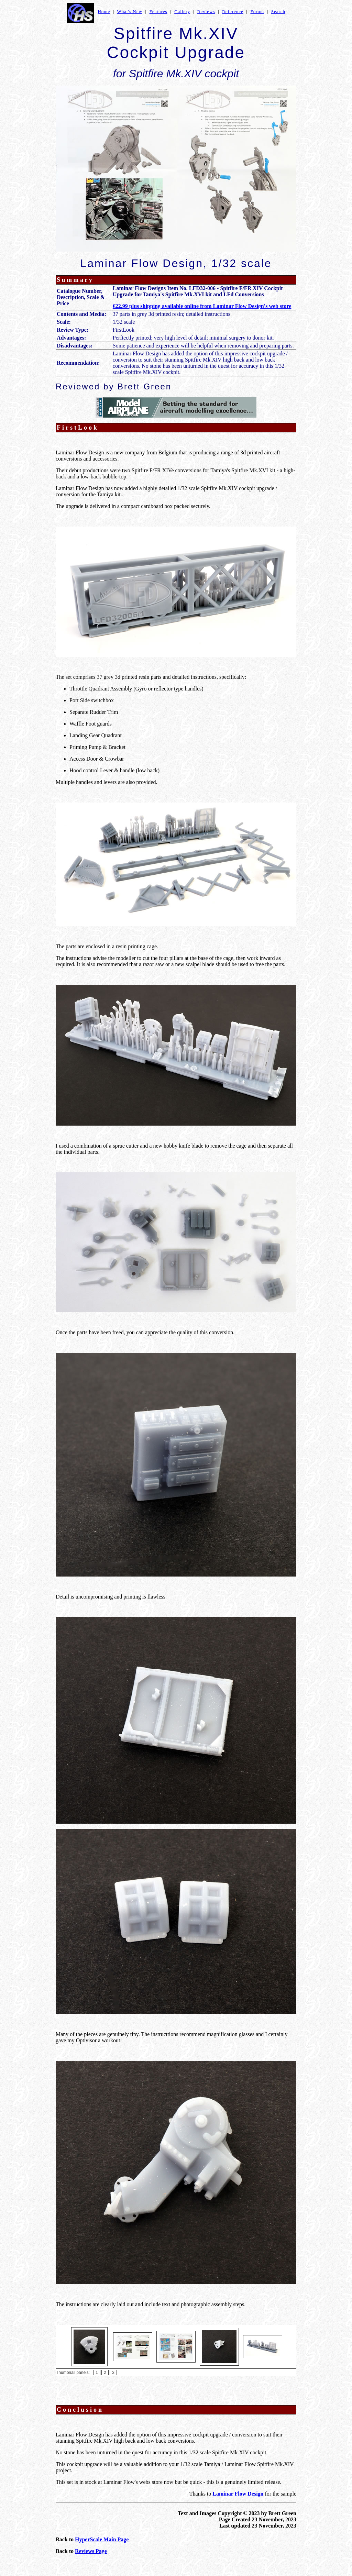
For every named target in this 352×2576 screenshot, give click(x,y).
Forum (257, 11)
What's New (129, 11)
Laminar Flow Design (237, 2494)
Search (278, 11)
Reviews (206, 11)
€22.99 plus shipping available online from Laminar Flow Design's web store (202, 306)
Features (158, 11)
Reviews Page (91, 2551)
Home (104, 11)
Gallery (182, 11)
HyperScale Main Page (102, 2539)
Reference (232, 11)
